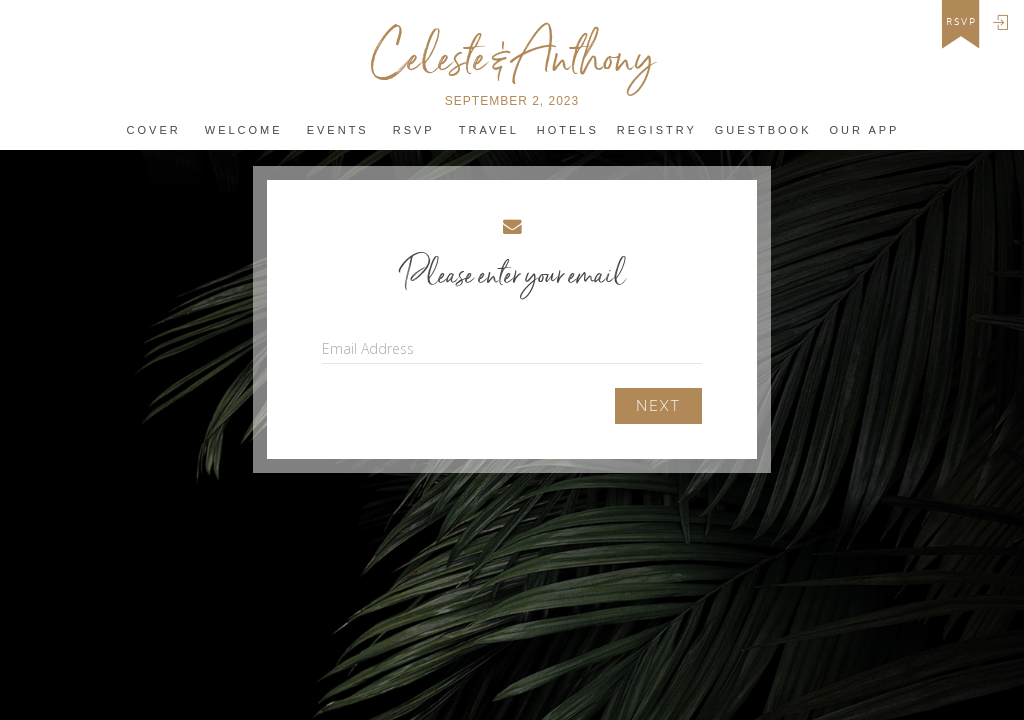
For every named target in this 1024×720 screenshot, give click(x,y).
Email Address (368, 348)
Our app (865, 130)
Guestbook (763, 130)
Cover (154, 130)
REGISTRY (657, 130)
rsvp (961, 22)
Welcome (244, 130)
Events (338, 130)
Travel (489, 130)
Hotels (568, 130)
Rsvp (414, 130)
